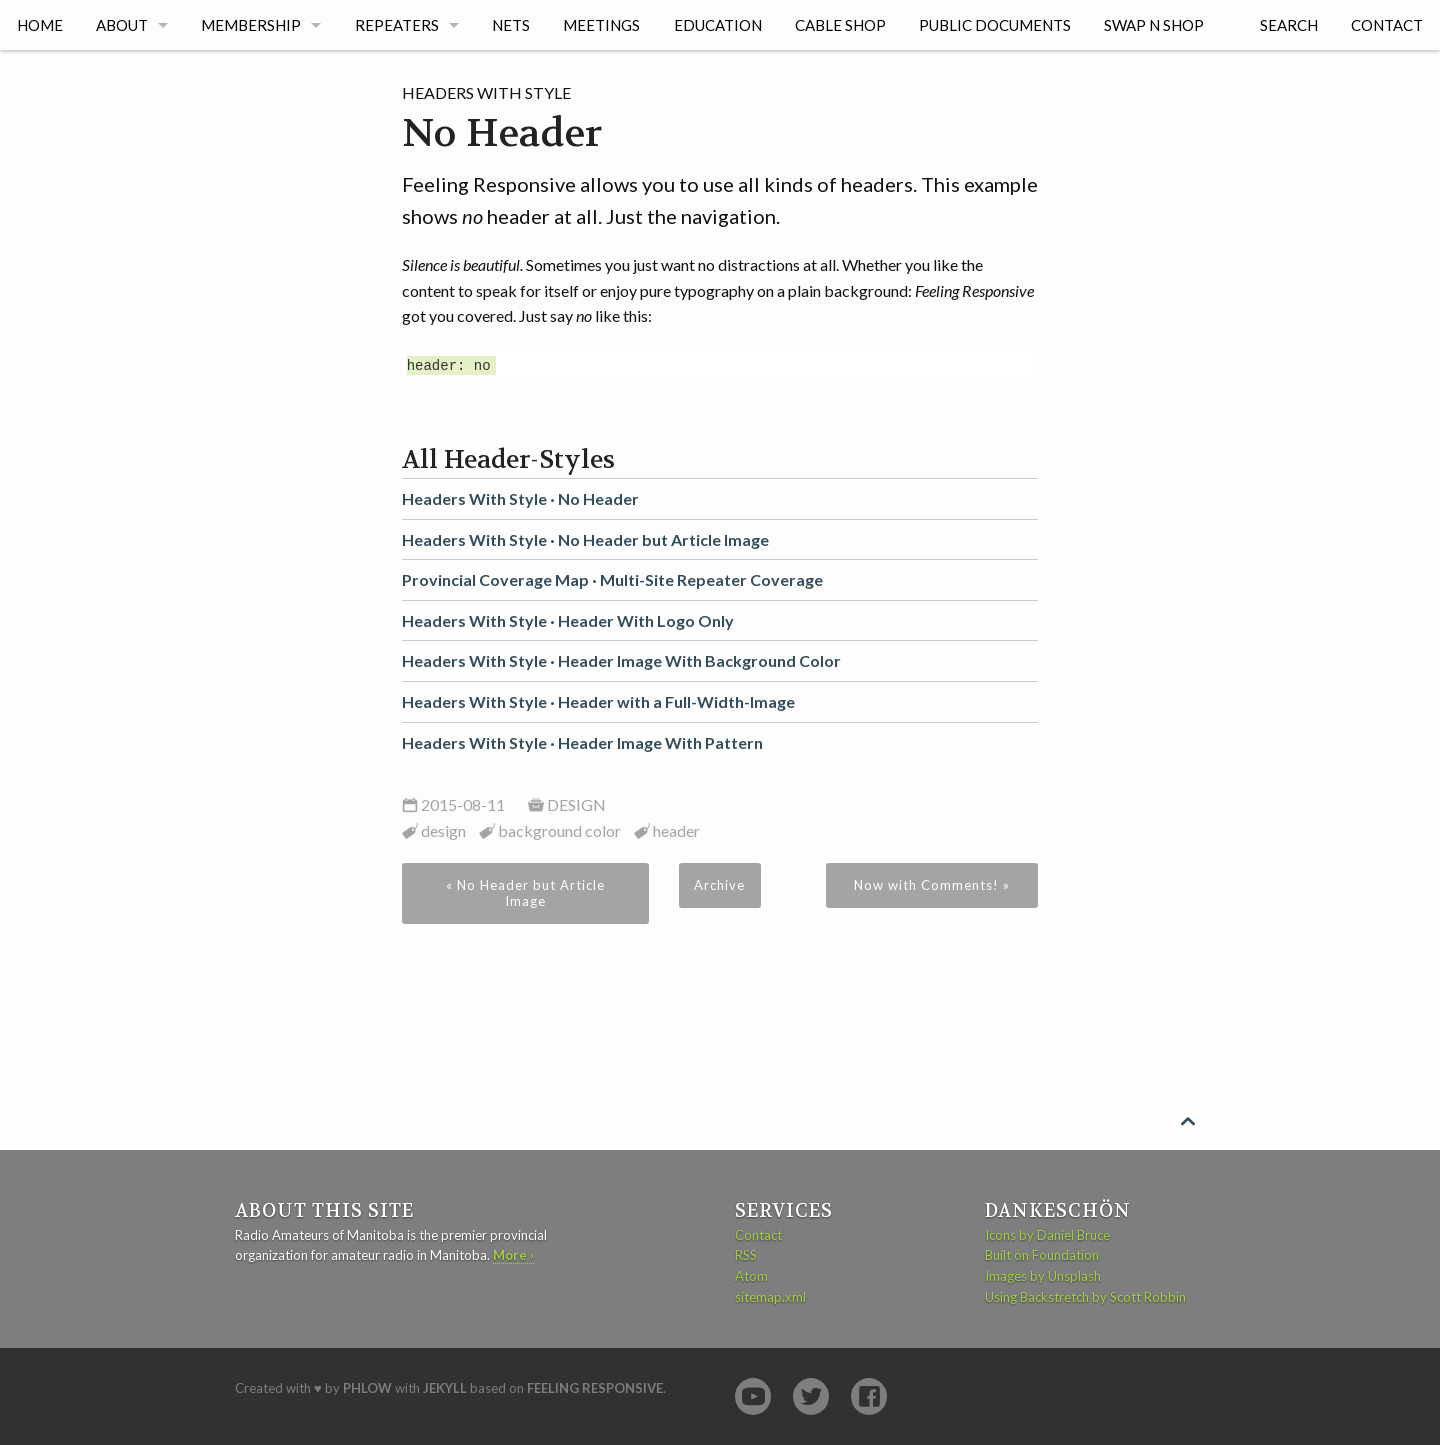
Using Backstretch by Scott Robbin (1085, 1297)
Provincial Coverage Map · (612, 579)
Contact (1387, 25)
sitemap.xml (770, 1297)
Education (718, 25)
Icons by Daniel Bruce (1047, 1235)
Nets (511, 25)
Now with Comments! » (932, 885)
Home (40, 25)
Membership (251, 25)
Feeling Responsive (595, 1388)
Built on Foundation (1042, 1255)
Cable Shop (840, 25)
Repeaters (397, 25)
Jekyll (445, 1388)
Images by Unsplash (1043, 1276)
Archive (719, 885)
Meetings (601, 25)
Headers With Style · (520, 498)
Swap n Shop (1154, 25)
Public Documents (995, 25)
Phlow (367, 1388)
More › (513, 1255)
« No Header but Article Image (525, 893)
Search (1289, 25)
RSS (746, 1255)
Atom (751, 1276)
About (122, 25)
